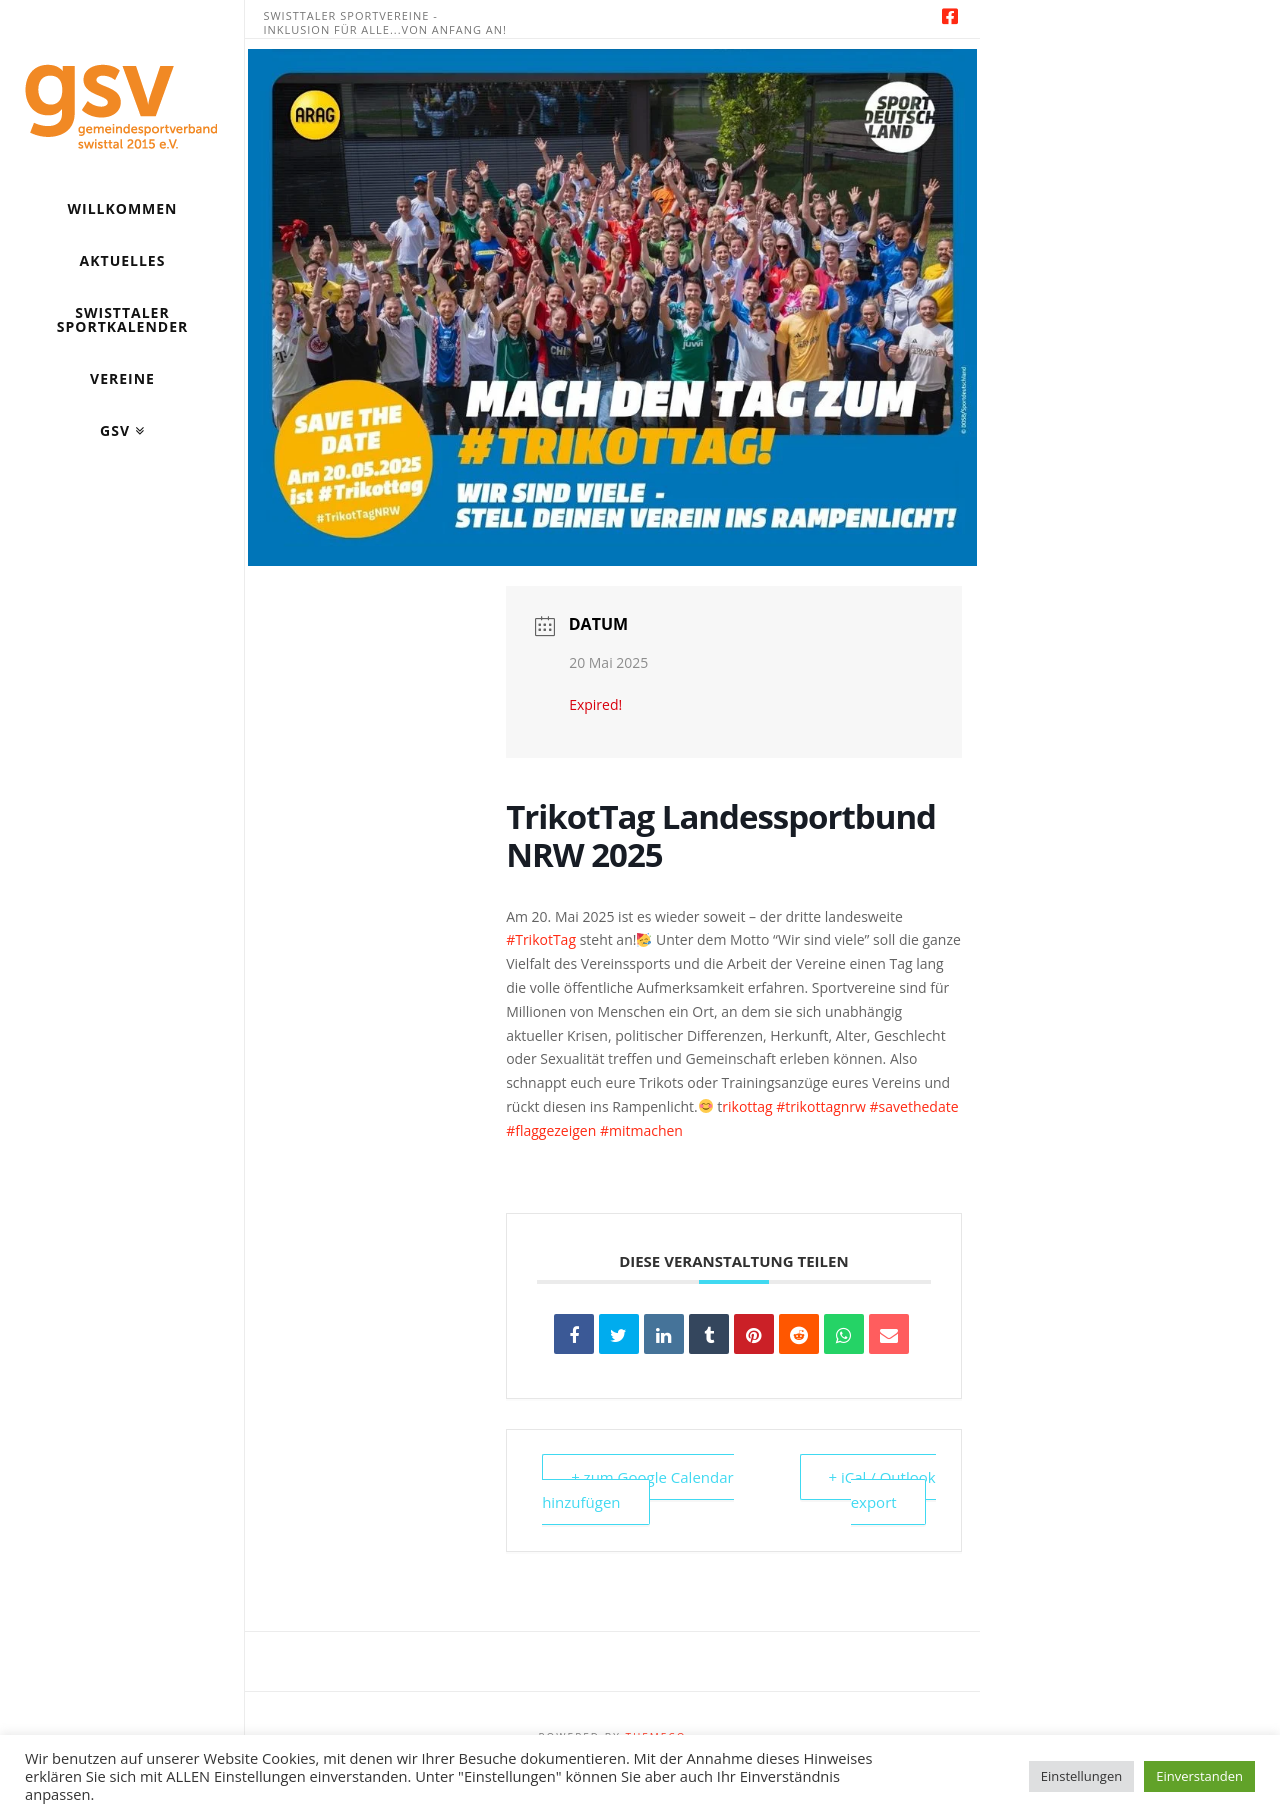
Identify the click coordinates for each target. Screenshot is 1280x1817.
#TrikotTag (541, 939)
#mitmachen (641, 1130)
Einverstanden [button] (1199, 1776)
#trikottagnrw (821, 1106)
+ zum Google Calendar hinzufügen (638, 1490)
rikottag (747, 1106)
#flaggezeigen (551, 1130)
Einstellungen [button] (1081, 1776)
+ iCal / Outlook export (882, 1490)
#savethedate (914, 1106)
